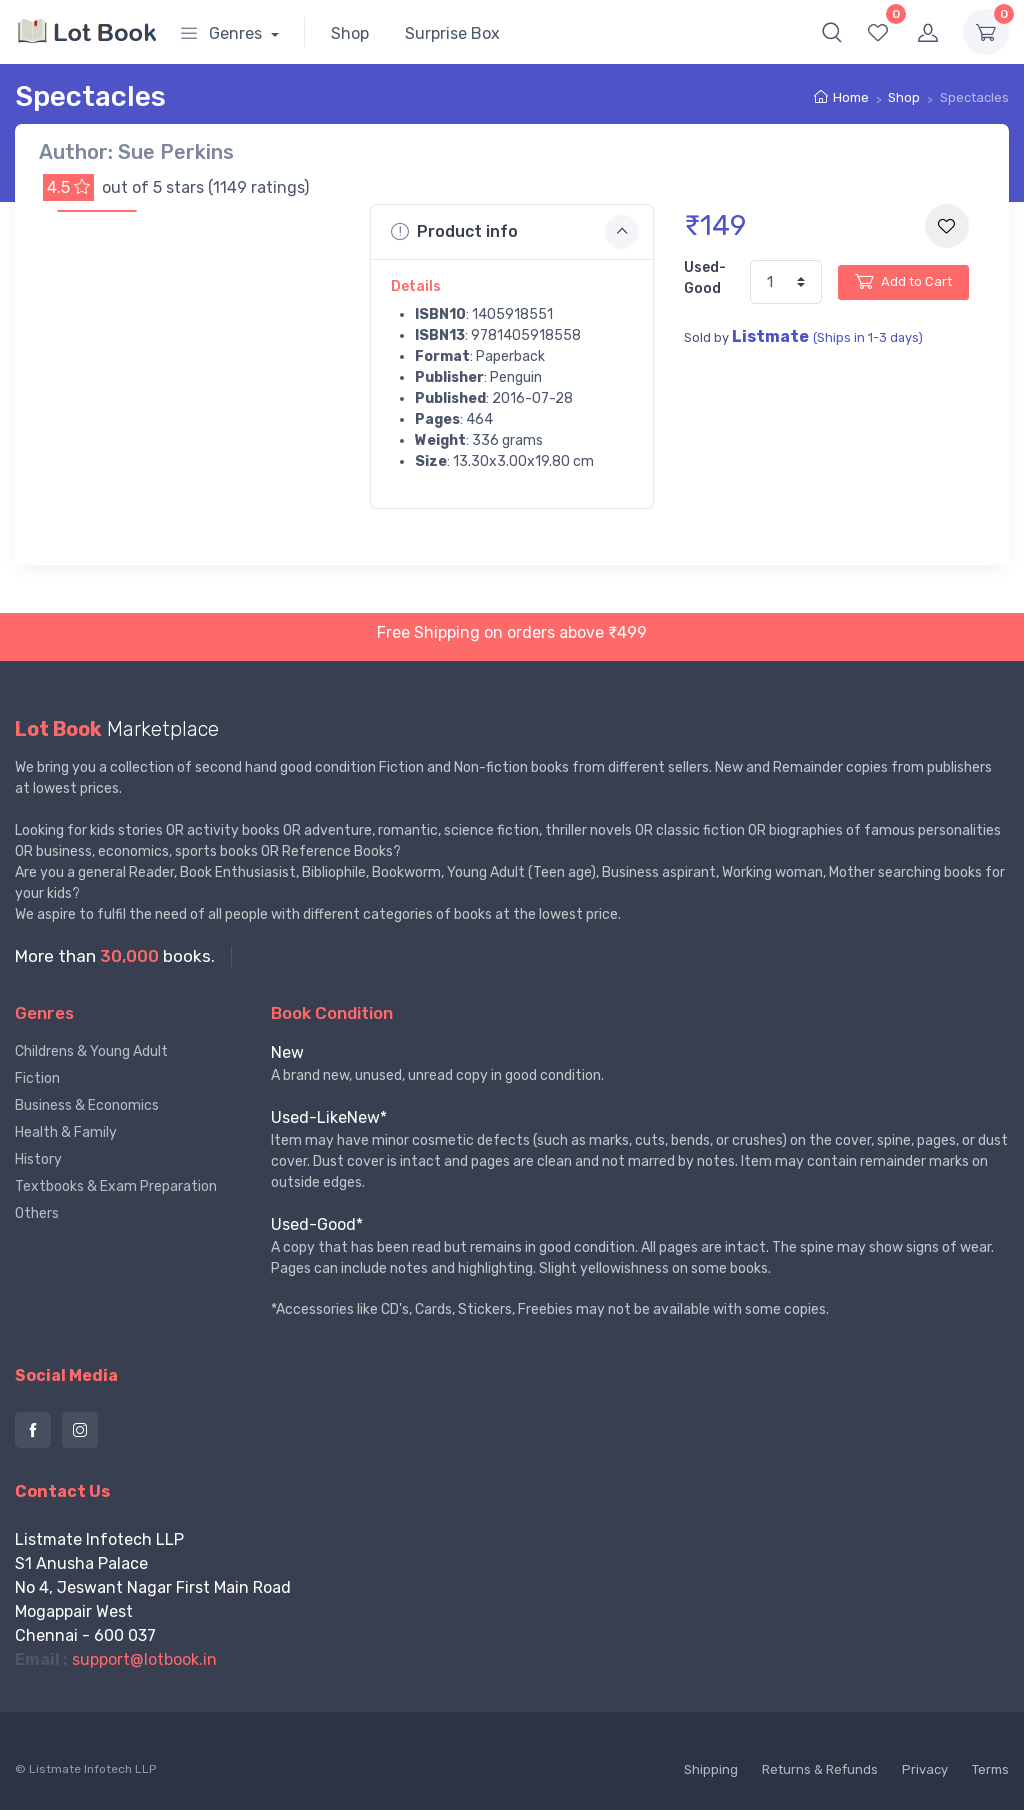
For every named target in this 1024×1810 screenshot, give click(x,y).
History (38, 1159)
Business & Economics (87, 1105)
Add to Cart (903, 281)
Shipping (711, 1769)
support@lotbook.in (144, 1659)
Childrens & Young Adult (91, 1051)
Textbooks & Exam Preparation (116, 1186)
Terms (990, 1769)
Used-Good (705, 278)
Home (851, 97)
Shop (350, 33)
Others (37, 1213)
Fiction (37, 1078)
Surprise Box (452, 33)
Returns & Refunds (820, 1769)
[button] (832, 32)
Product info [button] (515, 232)
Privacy (925, 1769)
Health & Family (66, 1132)
